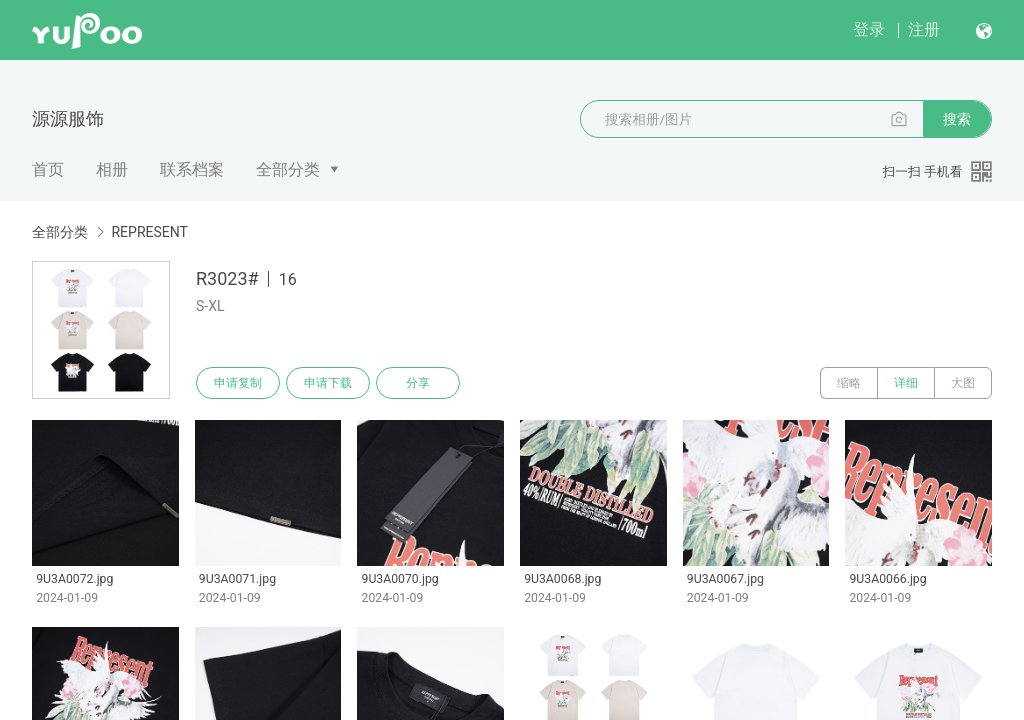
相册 (112, 169)
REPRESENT (149, 232)
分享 (418, 383)
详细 (906, 383)
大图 (963, 383)
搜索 (957, 119)
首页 (48, 169)
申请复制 (238, 383)
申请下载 (328, 383)
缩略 (849, 383)
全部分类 (288, 169)
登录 (869, 29)
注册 (924, 29)
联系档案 (192, 169)
